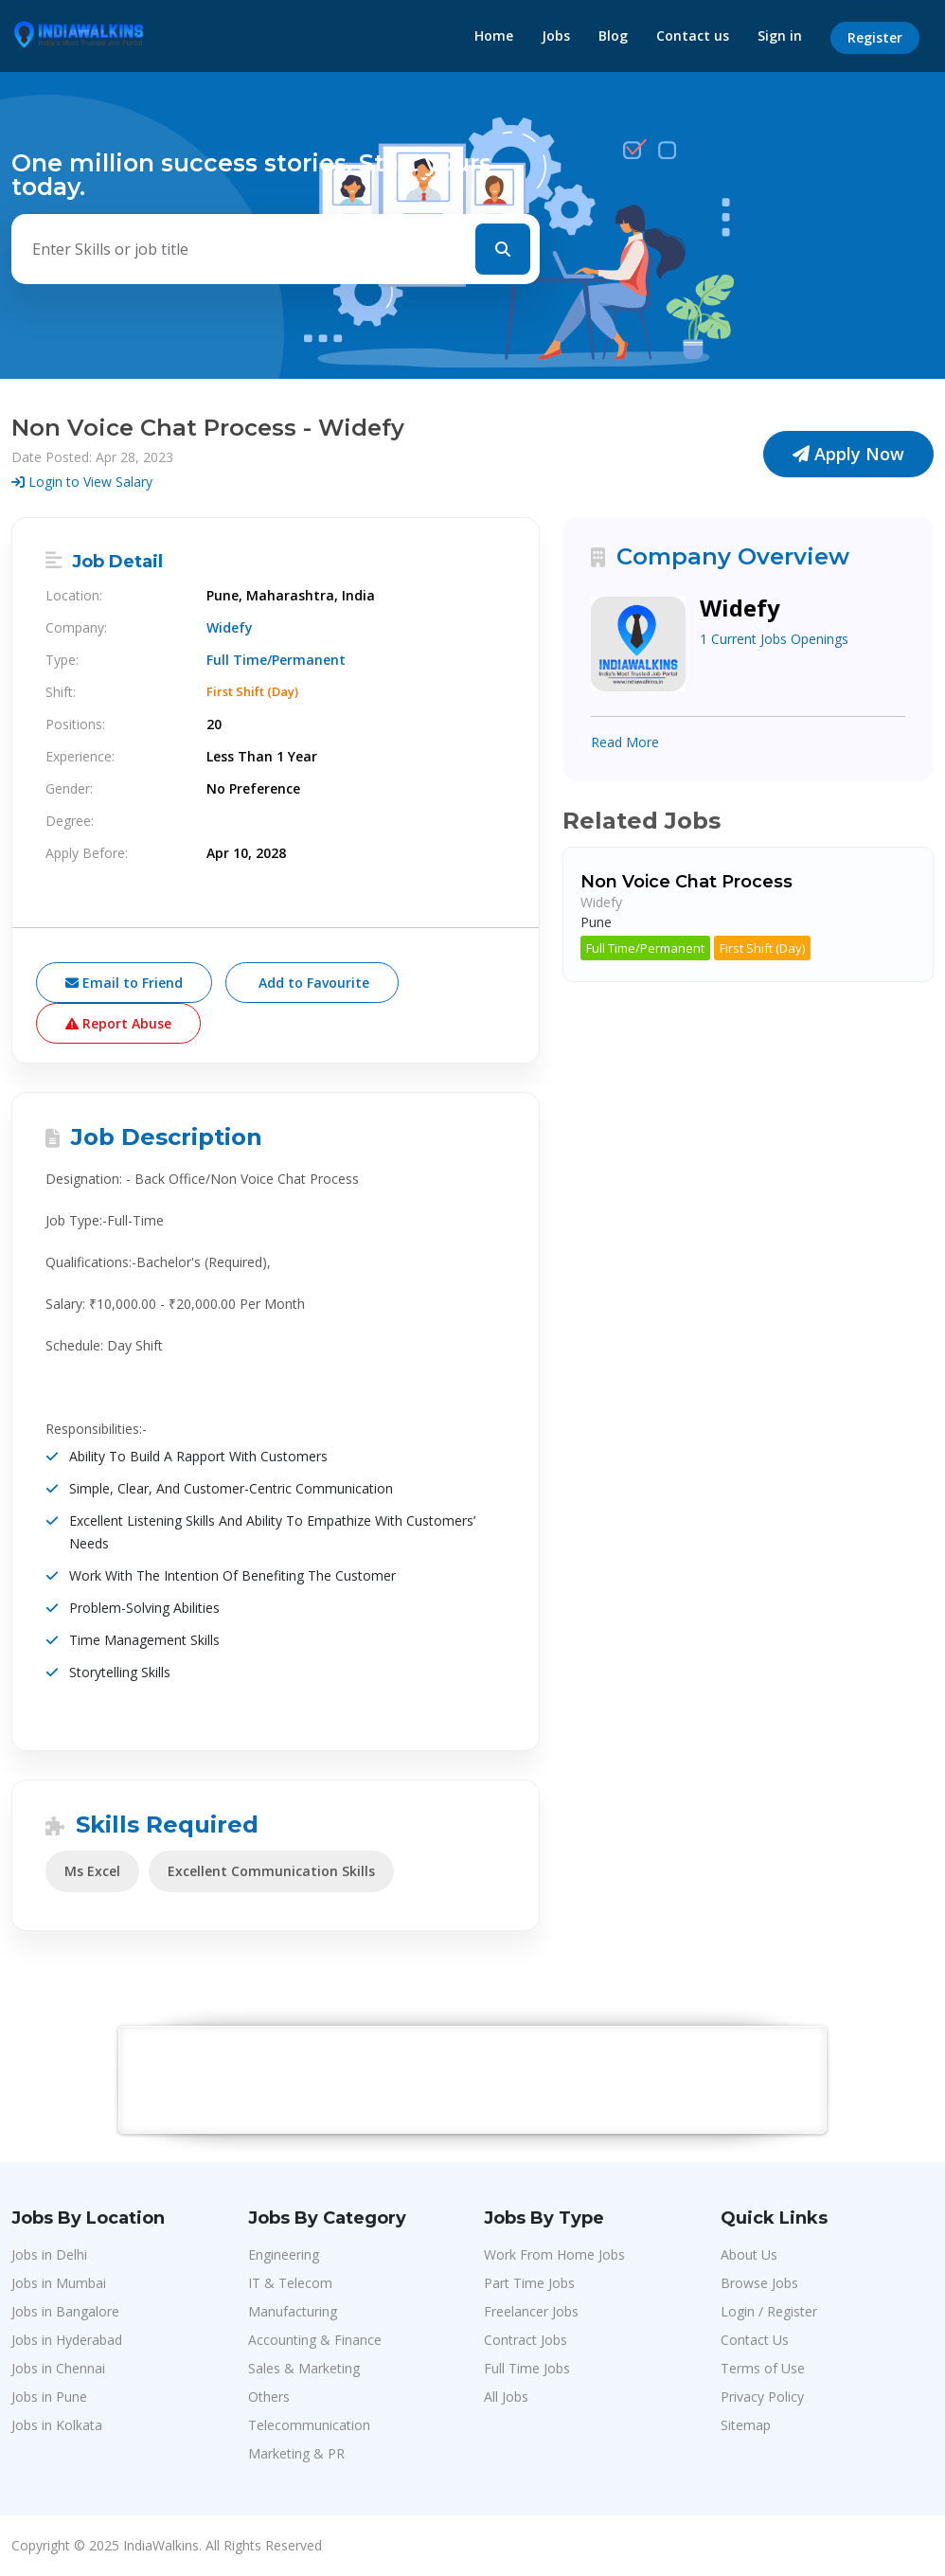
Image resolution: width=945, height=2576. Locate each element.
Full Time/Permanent (645, 948)
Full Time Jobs (527, 2368)
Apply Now (848, 453)
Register (874, 37)
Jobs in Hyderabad (66, 2340)
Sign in (780, 36)
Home (493, 36)
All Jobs (506, 2397)
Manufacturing (292, 2311)
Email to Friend (124, 983)
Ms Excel (92, 1871)
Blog (613, 36)
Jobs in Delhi (49, 2254)
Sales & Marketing (304, 2368)
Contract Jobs (525, 2340)
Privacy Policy (762, 2397)
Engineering (283, 2254)
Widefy (229, 628)
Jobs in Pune (49, 2397)
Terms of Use (763, 2368)
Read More (625, 742)
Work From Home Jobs (554, 2254)
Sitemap (746, 2425)
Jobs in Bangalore (65, 2311)
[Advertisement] (473, 2078)
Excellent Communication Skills (271, 1871)
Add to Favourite (312, 983)
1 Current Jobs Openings (774, 639)
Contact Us (755, 2340)
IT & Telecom (290, 2283)
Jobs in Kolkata (56, 2425)
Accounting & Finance (315, 2340)
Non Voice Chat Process (686, 881)
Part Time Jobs (529, 2283)
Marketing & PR (296, 2453)
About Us (749, 2254)
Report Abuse (118, 1023)
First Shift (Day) (762, 948)
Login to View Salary (81, 482)
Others (269, 2397)
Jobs (556, 36)
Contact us (692, 36)
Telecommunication (309, 2425)
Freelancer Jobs (531, 2311)
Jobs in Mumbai (58, 2283)
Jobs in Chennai (58, 2368)
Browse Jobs (759, 2283)
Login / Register (769, 2311)
